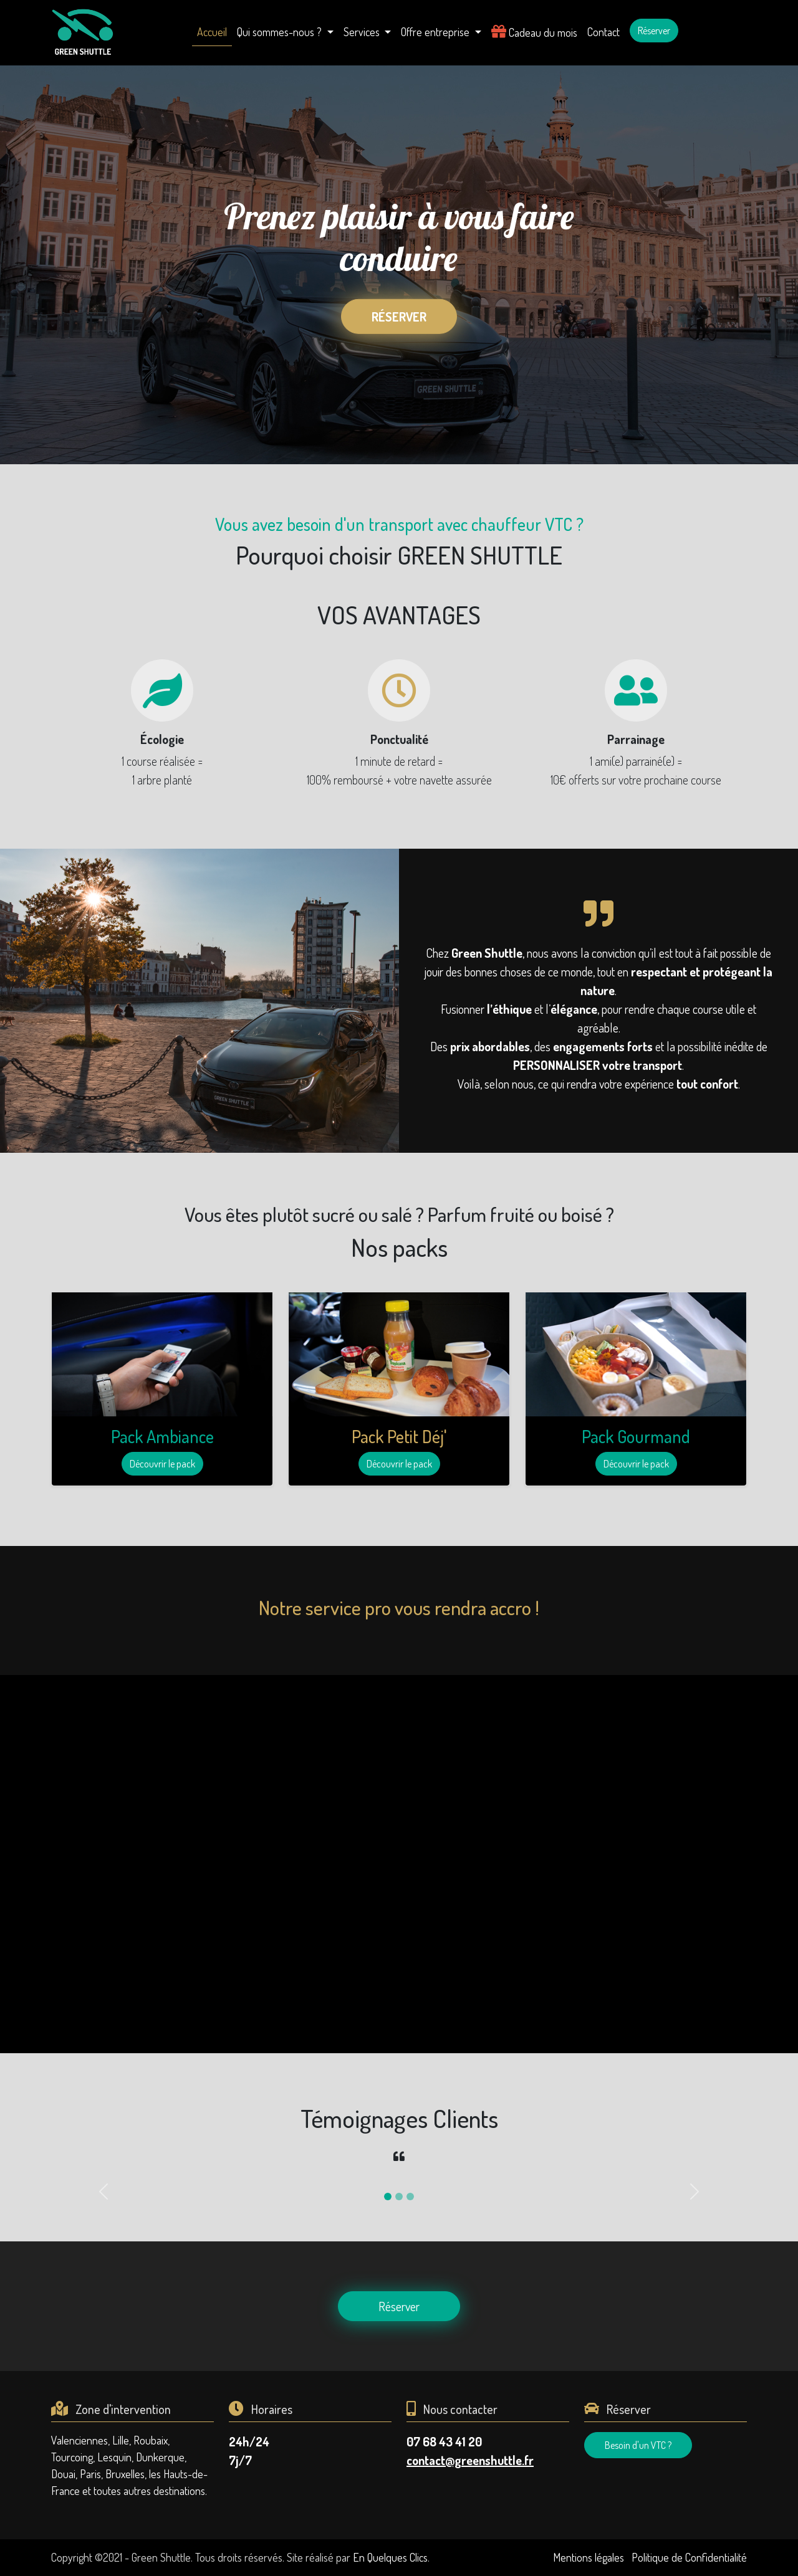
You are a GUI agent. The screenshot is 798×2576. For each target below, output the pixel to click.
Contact (603, 32)
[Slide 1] (388, 2196)
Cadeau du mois (534, 31)
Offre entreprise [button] (436, 32)
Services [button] (363, 32)
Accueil (212, 32)
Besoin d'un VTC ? (638, 2445)
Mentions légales (588, 2557)
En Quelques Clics (390, 2557)
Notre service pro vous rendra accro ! (399, 1607)
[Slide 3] (410, 2196)
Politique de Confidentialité (689, 2557)
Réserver (654, 30)
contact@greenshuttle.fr (470, 2460)
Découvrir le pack (162, 1463)
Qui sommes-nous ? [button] (280, 32)
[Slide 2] (399, 2196)
